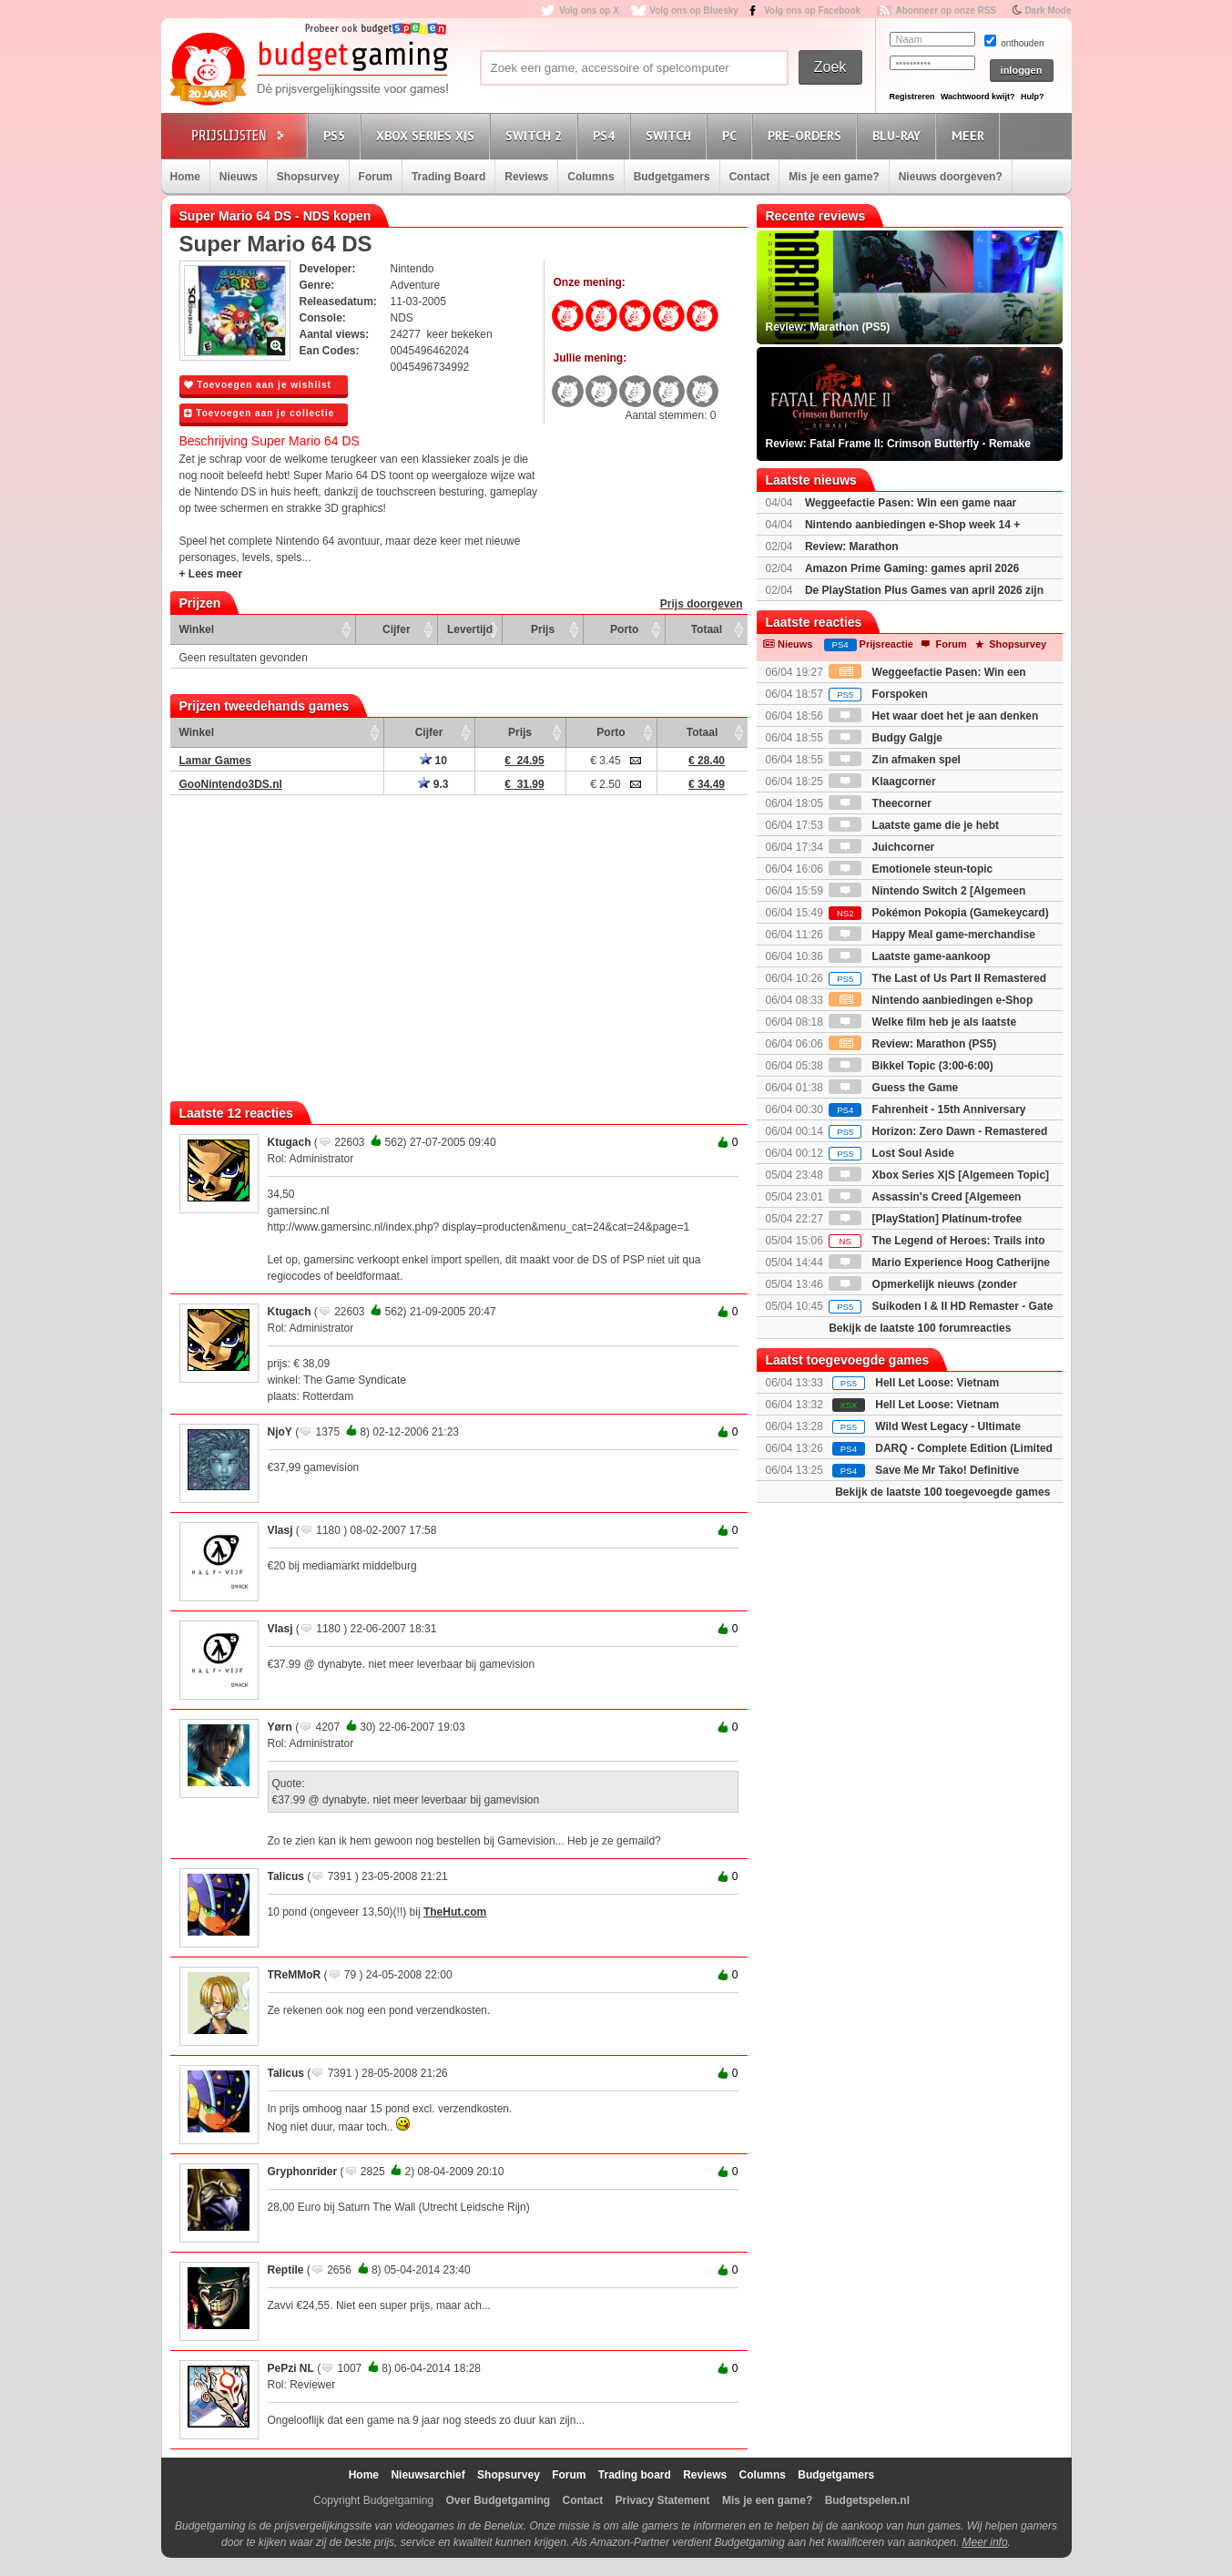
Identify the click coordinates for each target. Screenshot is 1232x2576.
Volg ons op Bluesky (693, 10)
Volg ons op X (589, 10)
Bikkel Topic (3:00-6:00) (911, 1065)
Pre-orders (807, 135)
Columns (590, 176)
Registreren (912, 96)
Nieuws (238, 176)
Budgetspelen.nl (867, 2500)
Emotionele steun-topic (911, 869)
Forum (375, 176)
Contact (749, 176)
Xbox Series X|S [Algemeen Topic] (939, 1175)
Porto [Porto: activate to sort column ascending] (624, 629)
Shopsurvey (308, 176)
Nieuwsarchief (427, 2475)
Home (185, 176)
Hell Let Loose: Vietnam (937, 1382)
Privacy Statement (663, 2500)
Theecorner (880, 803)
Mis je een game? (834, 176)
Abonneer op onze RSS (945, 10)
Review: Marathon (852, 546)
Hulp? (1032, 96)
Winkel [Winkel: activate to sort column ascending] (197, 629)
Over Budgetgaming (497, 2500)
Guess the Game (893, 1087)
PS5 (337, 135)
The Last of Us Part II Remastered (937, 978)
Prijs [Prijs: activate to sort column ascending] (543, 629)
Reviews (526, 176)
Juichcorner (881, 847)
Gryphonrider (303, 2171)
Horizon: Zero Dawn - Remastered (938, 1131)
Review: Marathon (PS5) (912, 1044)
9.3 (433, 784)
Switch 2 (536, 135)
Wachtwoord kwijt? (978, 96)
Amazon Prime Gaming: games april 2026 (912, 568)
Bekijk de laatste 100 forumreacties (920, 1328)
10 (433, 760)
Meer (971, 135)
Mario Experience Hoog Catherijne (939, 1262)
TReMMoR (294, 1974)
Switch (671, 135)
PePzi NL (291, 2368)
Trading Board (448, 176)
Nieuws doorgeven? (951, 176)
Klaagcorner (882, 781)
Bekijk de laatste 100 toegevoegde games (942, 1492)
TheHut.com (454, 1912)
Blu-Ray (899, 135)
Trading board (634, 2475)
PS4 (606, 135)
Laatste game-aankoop (909, 956)
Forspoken (878, 694)
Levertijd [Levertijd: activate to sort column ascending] (470, 629)
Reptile (286, 2270)
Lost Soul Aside (891, 1153)
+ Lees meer (211, 573)
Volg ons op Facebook (812, 10)
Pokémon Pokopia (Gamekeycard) (938, 912)
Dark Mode (1047, 10)
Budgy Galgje (885, 737)
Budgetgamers (672, 176)
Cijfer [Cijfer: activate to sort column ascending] (396, 629)
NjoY (280, 1432)
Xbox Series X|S (428, 135)
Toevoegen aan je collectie (259, 413)
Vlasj (280, 1530)
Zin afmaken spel (895, 759)
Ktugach (289, 1142)
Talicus (286, 1876)
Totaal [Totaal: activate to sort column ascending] (706, 629)
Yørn (280, 1727)
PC (732, 135)
